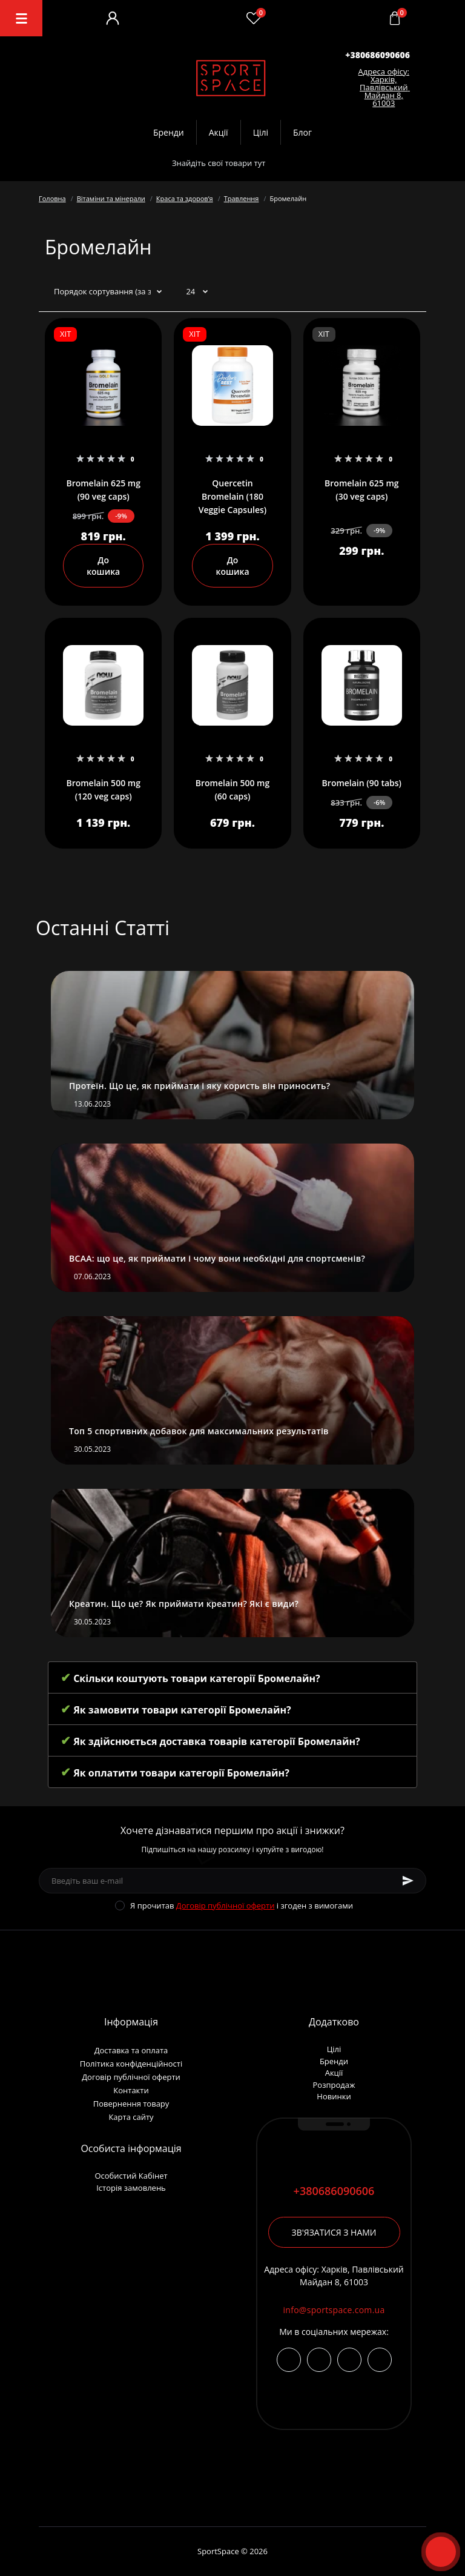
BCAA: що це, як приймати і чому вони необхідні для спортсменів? (217, 1258)
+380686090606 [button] (334, 2191)
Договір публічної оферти (225, 1905)
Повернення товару (131, 2103)
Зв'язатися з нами (334, 2232)
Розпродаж (333, 2084)
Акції (218, 132)
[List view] (393, 292)
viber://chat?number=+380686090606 (349, 2360)
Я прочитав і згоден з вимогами (241, 1905)
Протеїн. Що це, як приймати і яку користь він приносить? (199, 1085)
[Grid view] (412, 292)
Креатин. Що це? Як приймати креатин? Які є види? (183, 1603)
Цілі (260, 132)
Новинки (334, 2096)
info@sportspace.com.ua (333, 2310)
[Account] (112, 18)
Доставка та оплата (131, 2050)
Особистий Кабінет (130, 2175)
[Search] (293, 163)
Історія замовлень (131, 2187)
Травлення (241, 198)
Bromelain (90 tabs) (361, 783)
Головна (52, 198)
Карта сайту (130, 2116)
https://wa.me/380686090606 (380, 2360)
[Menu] (21, 18)
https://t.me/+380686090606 (319, 2360)
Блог (302, 132)
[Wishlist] (254, 18)
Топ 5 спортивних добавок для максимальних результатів (199, 1431)
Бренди (168, 132)
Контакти (130, 2090)
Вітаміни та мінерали (111, 198)
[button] (378, 54)
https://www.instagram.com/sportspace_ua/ (289, 2360)
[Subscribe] (408, 1880)
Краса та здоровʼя (184, 198)
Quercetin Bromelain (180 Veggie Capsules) (233, 496)
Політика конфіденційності (131, 2063)
